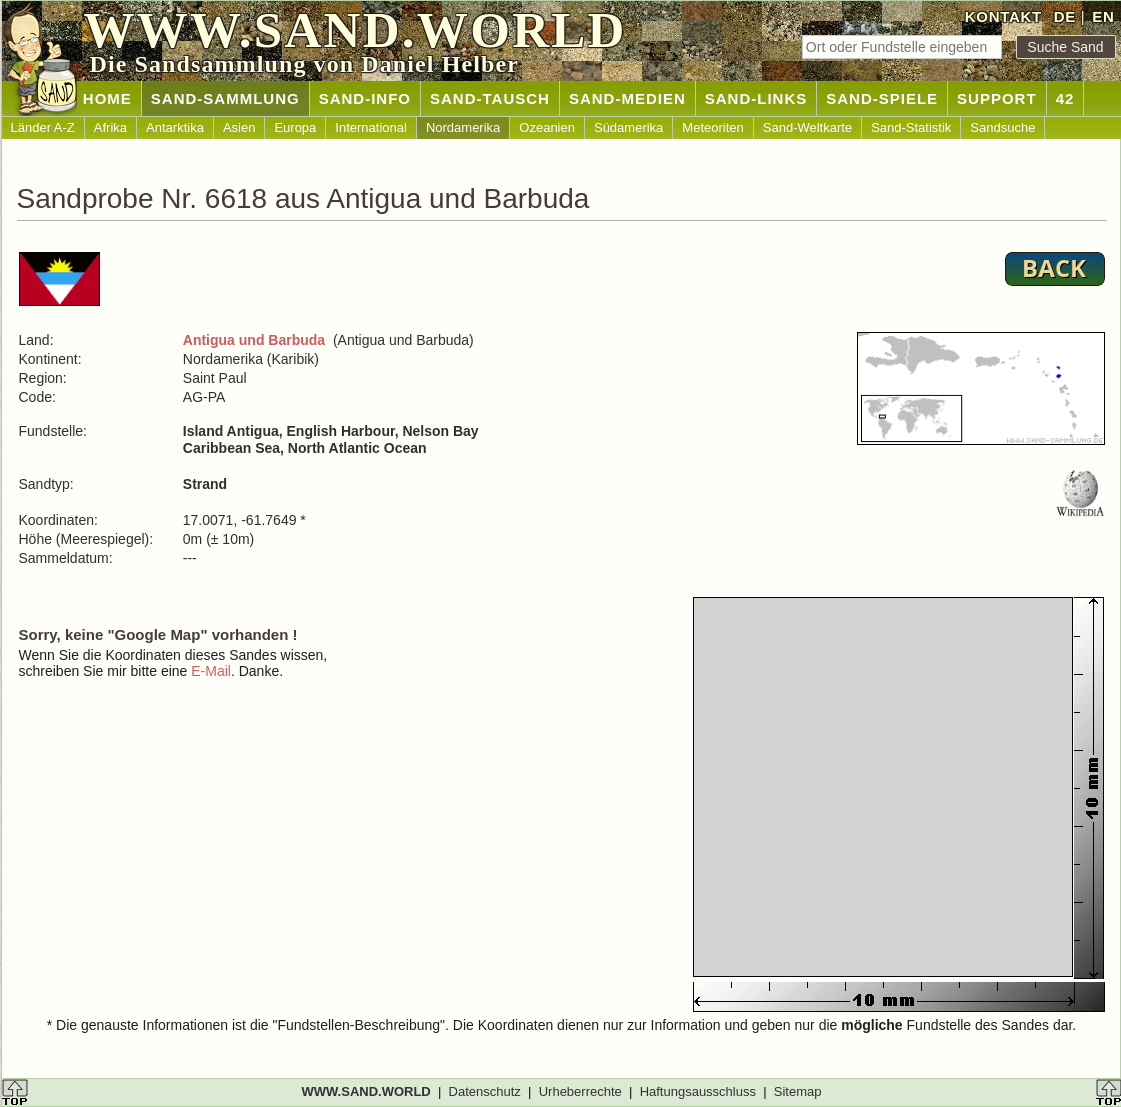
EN (1103, 16)
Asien (239, 127)
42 (1065, 98)
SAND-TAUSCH (490, 98)
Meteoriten (712, 127)
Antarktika (175, 127)
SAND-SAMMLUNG (225, 98)
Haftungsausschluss (698, 1091)
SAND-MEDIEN (627, 98)
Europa (295, 127)
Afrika (110, 127)
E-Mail (211, 671)
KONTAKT (1003, 16)
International (371, 127)
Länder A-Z (43, 127)
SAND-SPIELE (882, 98)
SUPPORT (997, 98)
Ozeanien (547, 127)
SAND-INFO (365, 98)
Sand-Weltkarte (807, 127)
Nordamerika (463, 127)
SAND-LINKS (756, 98)
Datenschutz (485, 1091)
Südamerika (628, 127)
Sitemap (798, 1091)
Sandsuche (1002, 127)
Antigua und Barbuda (254, 340)
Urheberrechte (580, 1091)
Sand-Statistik (911, 127)
